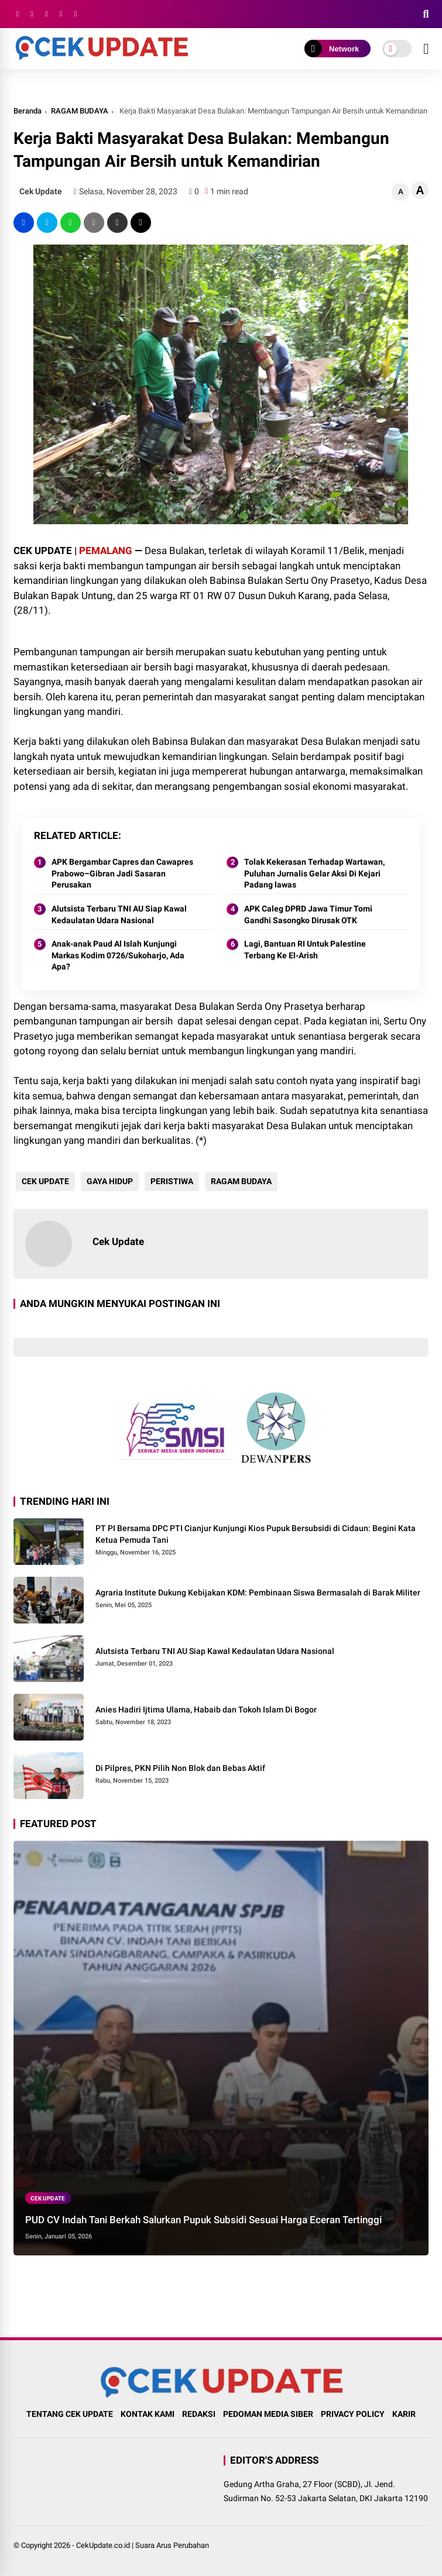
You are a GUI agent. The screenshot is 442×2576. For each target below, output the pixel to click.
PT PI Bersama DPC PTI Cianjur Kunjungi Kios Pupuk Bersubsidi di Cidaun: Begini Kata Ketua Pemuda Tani (255, 1534)
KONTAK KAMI (147, 2414)
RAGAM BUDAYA (79, 110)
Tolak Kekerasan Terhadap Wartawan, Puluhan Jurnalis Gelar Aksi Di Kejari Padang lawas (314, 873)
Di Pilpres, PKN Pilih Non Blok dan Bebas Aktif (180, 1768)
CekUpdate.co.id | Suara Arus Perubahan (142, 2545)
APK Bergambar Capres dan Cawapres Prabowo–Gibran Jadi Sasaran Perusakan (122, 873)
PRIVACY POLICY (353, 2414)
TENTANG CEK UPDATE (69, 2414)
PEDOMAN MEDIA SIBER (268, 2414)
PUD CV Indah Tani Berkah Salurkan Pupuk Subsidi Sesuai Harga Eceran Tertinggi (203, 2220)
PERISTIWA (169, 1181)
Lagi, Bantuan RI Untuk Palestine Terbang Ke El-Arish (305, 949)
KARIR (404, 2414)
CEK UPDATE (43, 1181)
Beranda (27, 110)
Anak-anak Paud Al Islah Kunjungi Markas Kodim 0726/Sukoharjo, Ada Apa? (118, 955)
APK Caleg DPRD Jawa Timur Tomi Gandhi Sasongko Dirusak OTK (308, 914)
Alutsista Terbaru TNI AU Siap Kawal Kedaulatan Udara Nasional (119, 914)
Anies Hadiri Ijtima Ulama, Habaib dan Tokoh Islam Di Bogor (206, 1709)
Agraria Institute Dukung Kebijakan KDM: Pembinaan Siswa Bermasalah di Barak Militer (257, 1592)
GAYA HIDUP (107, 1181)
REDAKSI (198, 2414)
